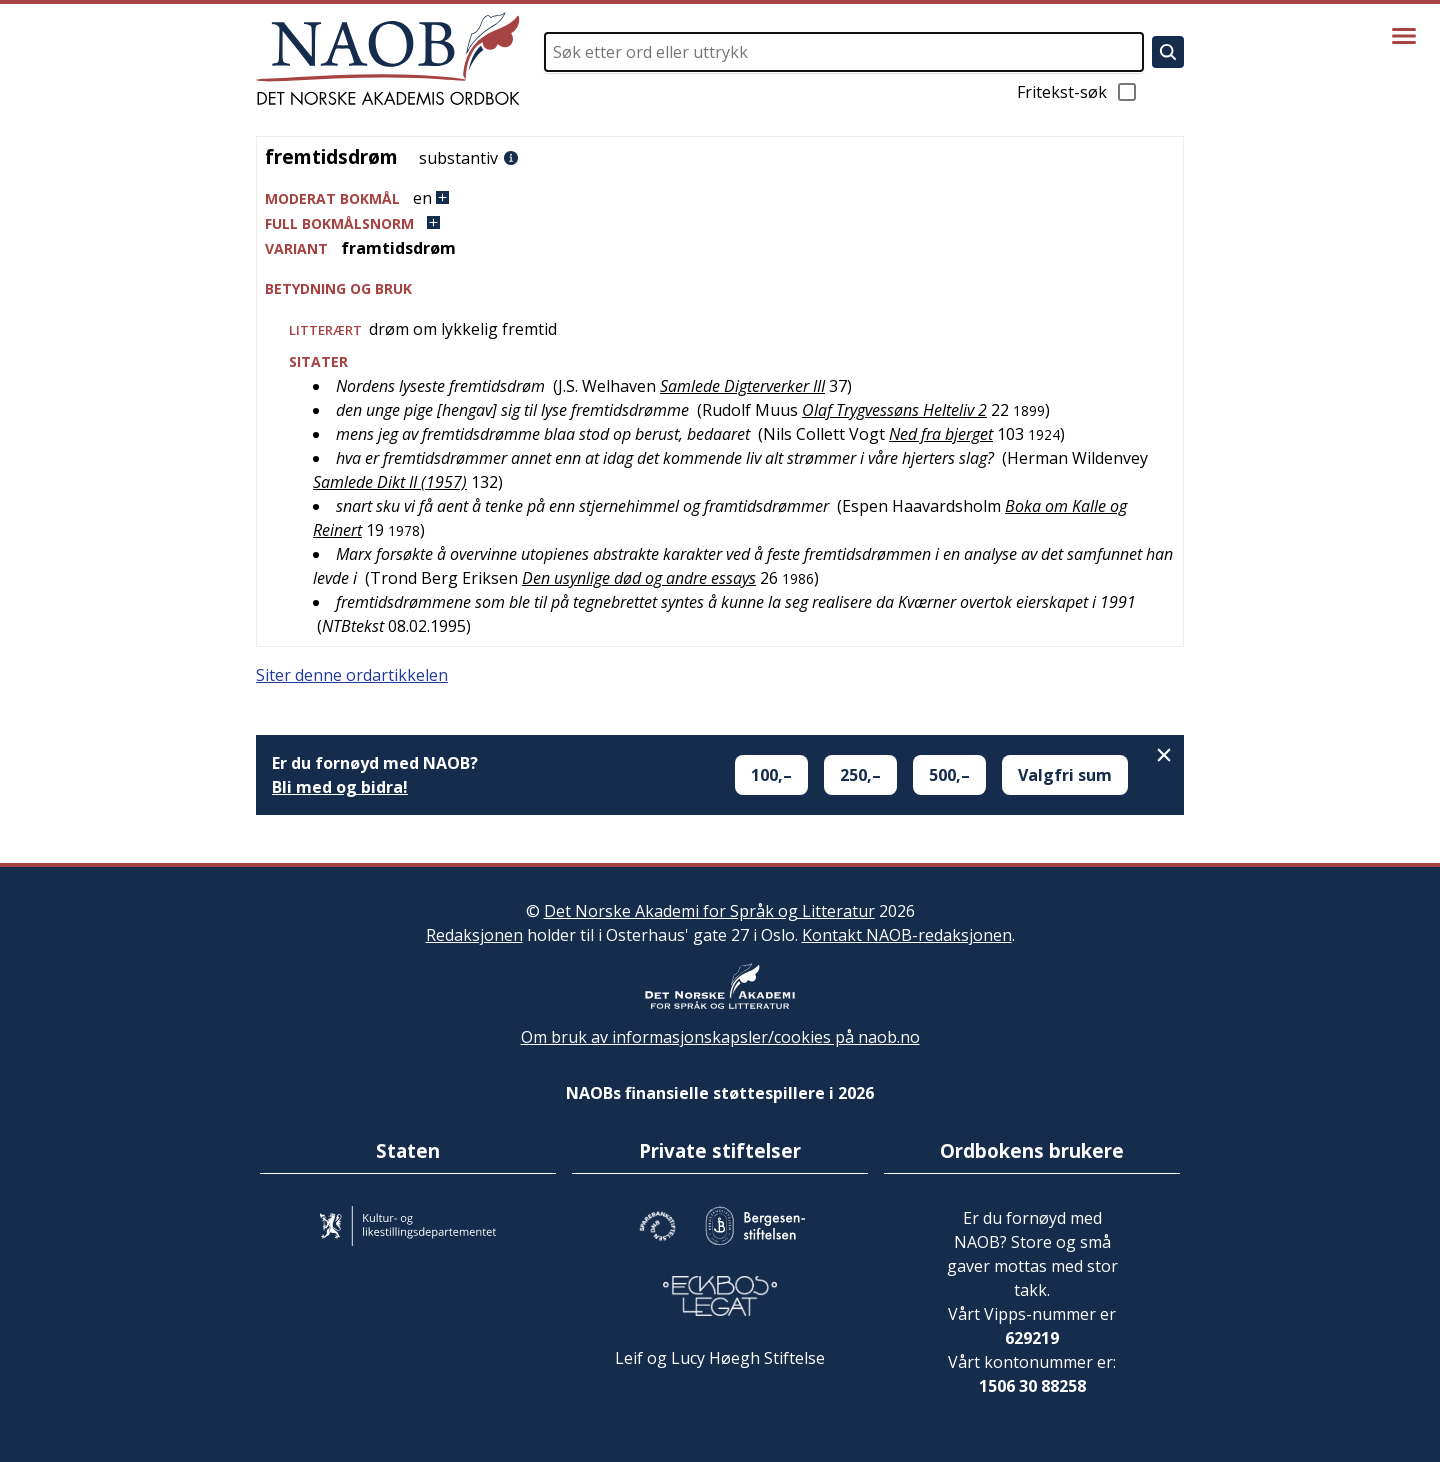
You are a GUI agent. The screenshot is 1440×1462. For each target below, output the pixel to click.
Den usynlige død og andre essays (639, 578)
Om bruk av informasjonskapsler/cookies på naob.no (720, 1037)
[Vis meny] (1404, 36)
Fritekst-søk (1078, 92)
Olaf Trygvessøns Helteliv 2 (894, 410)
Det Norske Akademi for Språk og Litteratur (709, 911)
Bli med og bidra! (340, 787)
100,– (771, 775)
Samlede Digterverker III (742, 386)
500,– (949, 775)
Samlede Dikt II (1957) (390, 482)
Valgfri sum (1065, 775)
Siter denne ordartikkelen (352, 675)
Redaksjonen (474, 935)
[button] (720, 198)
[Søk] (1168, 52)
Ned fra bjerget (941, 434)
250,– (860, 775)
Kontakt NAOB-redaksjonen (907, 935)
